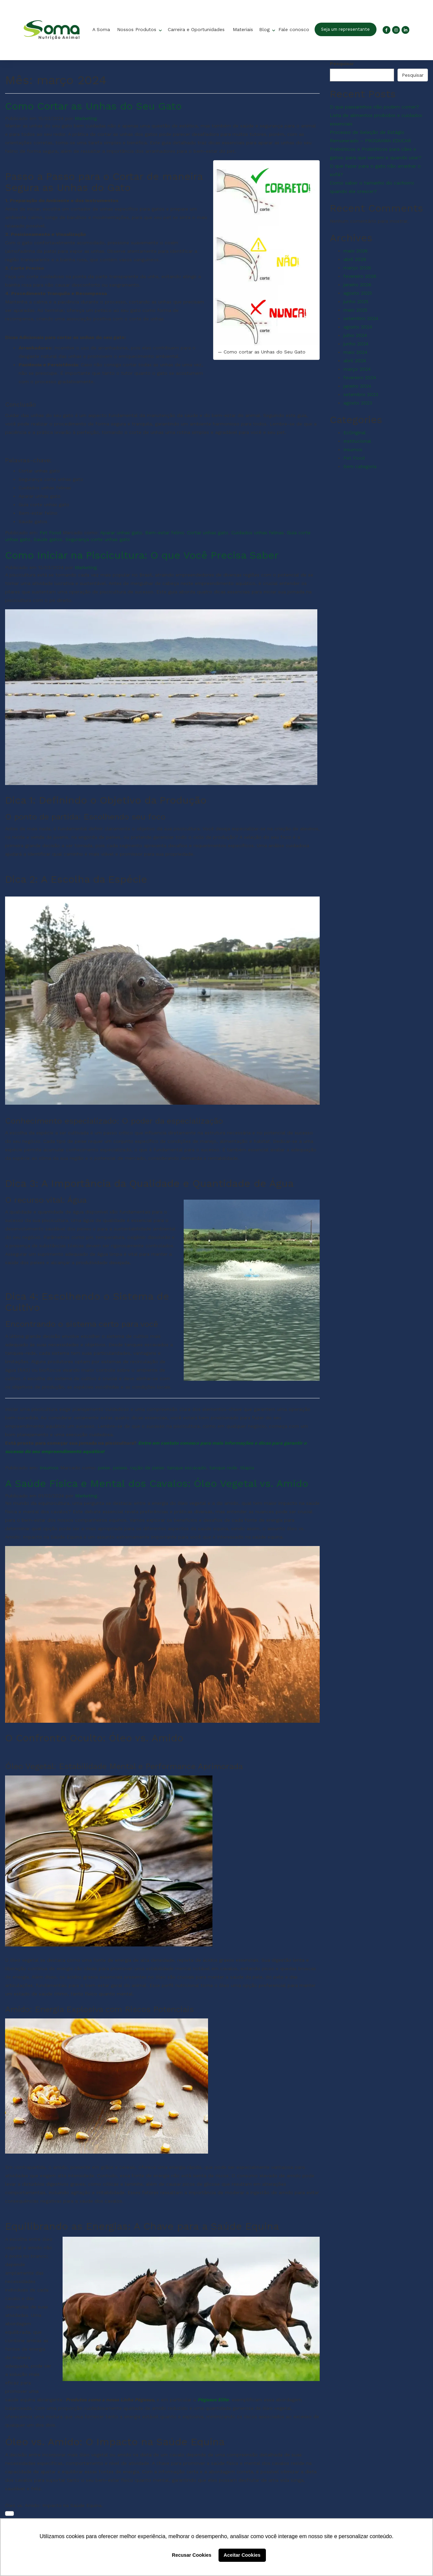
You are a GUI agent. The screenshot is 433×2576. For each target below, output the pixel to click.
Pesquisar (342, 63)
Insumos (49, 1467)
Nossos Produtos (137, 29)
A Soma (101, 29)
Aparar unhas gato (121, 532)
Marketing (86, 118)
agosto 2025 (357, 293)
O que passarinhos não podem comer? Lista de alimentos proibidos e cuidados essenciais (376, 115)
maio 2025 (355, 310)
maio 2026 (355, 250)
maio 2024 (355, 352)
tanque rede (223, 1467)
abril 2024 (354, 360)
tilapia (247, 1467)
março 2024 (357, 369)
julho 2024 (355, 335)
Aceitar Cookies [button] (242, 2555)
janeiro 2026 (357, 284)
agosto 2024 (357, 326)
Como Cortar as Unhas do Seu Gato (93, 106)
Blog (265, 29)
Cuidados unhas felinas (257, 532)
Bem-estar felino (164, 532)
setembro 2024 (360, 318)
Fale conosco (293, 29)
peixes (120, 1467)
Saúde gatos (47, 539)
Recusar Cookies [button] (191, 2555)
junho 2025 (355, 301)
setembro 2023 (360, 394)
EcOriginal (354, 432)
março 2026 (357, 267)
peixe (104, 1467)
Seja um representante (345, 29)
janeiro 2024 (357, 386)
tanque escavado (186, 1467)
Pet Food (50, 532)
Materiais (243, 29)
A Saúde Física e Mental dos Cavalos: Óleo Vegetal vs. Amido (156, 1483)
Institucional (357, 441)
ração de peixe (147, 1467)
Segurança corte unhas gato (97, 539)
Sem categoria (360, 466)
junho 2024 (355, 343)
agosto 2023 (357, 403)
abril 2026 (354, 259)
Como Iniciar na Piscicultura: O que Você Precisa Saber (141, 555)
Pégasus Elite (213, 2399)
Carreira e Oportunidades (196, 29)
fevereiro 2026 (360, 276)
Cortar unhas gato (207, 532)
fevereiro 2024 (359, 377)
